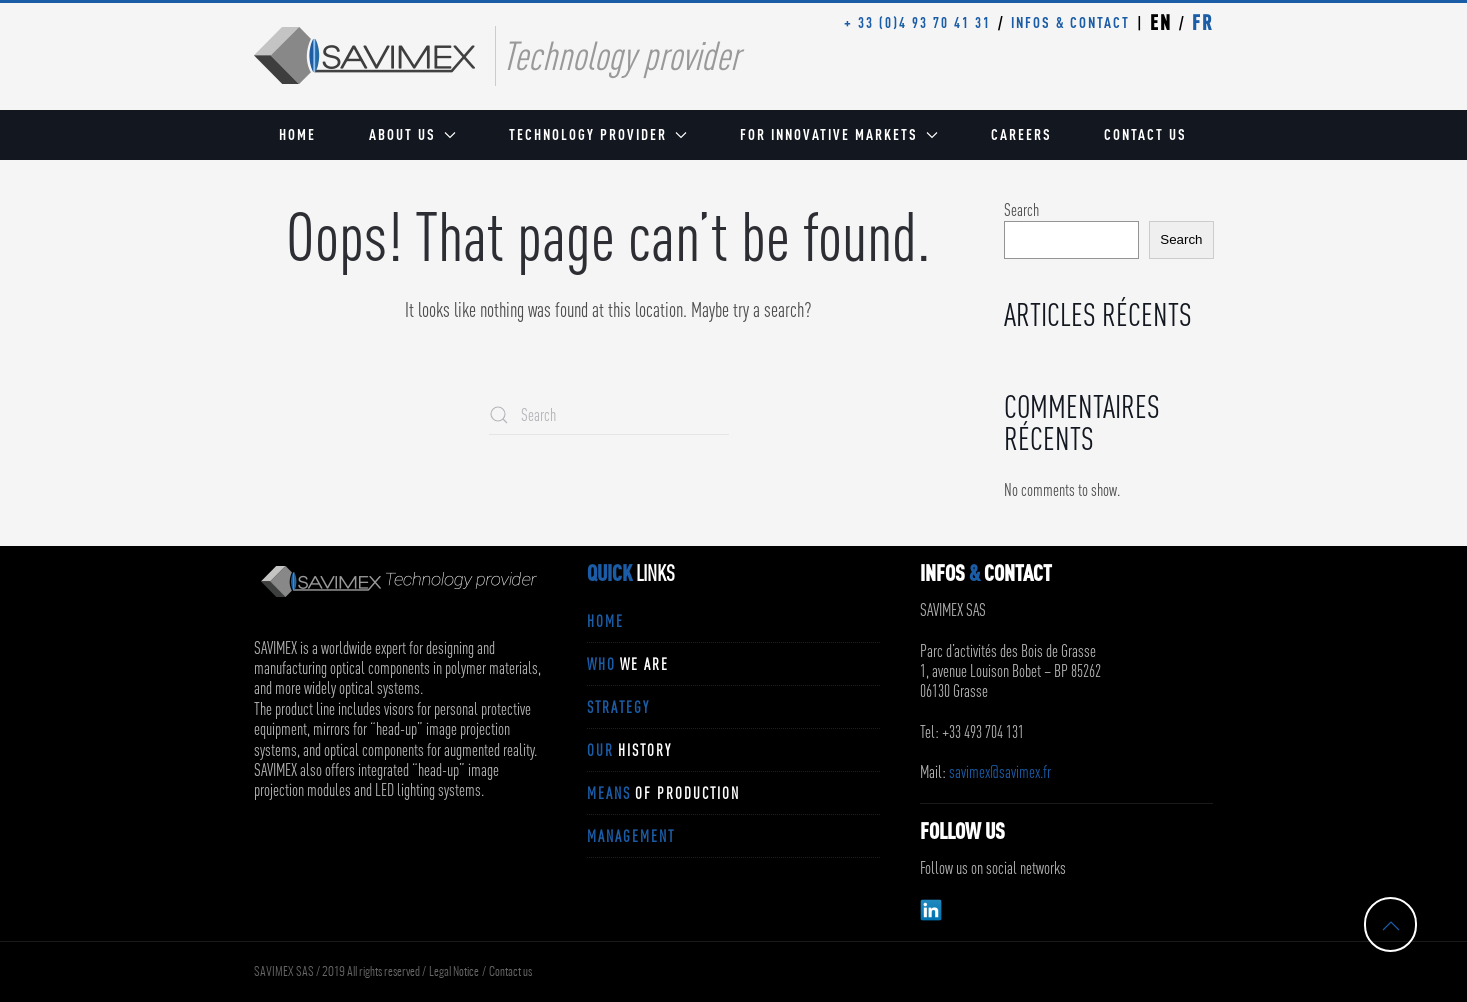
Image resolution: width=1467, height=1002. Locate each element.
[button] (1391, 926)
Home (297, 134)
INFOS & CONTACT (1070, 22)
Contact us (1145, 134)
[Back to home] (364, 55)
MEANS (663, 793)
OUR (629, 750)
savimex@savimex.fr (1000, 772)
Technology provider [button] (598, 134)
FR (1203, 23)
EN (1161, 23)
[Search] (609, 415)
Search (1021, 210)
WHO (628, 664)
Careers (1021, 134)
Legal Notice (454, 972)
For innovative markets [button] (839, 134)
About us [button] (412, 134)
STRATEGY (618, 707)
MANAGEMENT (631, 836)
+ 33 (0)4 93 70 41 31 (917, 22)
